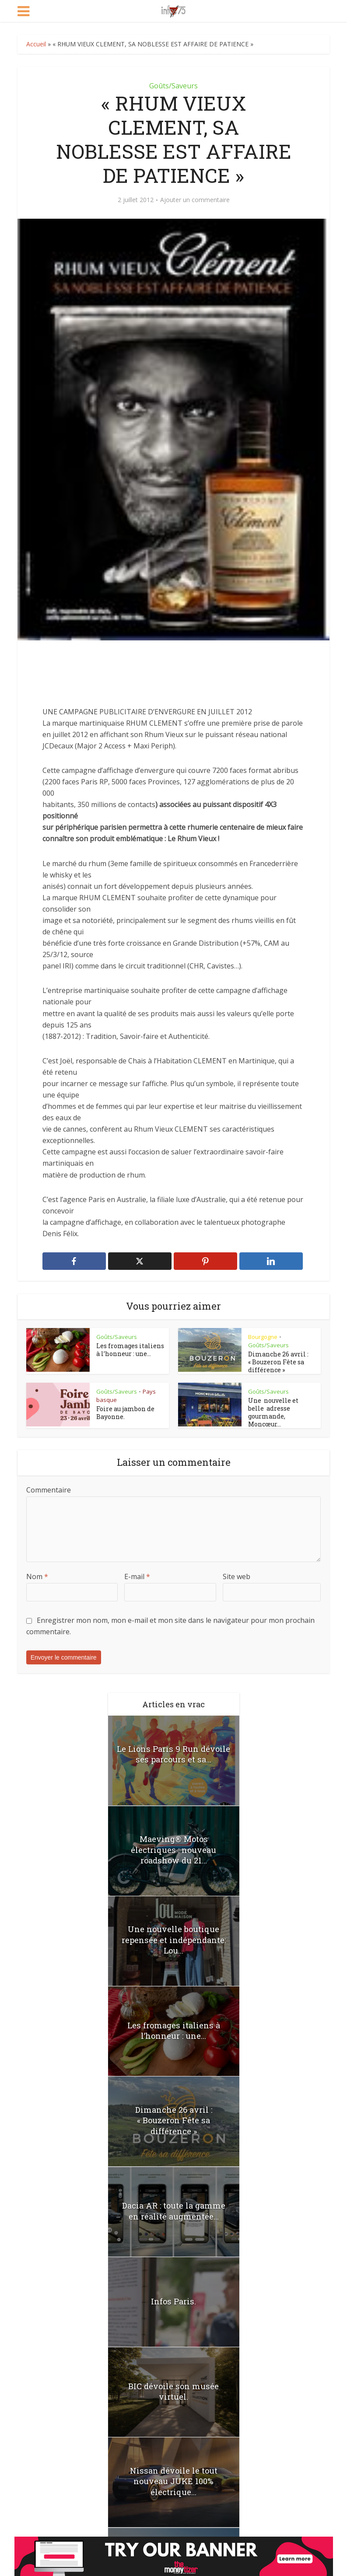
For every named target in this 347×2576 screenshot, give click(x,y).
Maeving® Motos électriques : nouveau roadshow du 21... (173, 1842)
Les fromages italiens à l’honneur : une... (130, 1350)
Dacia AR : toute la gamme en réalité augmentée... (173, 2209)
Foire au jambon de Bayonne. (125, 1413)
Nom (37, 1575)
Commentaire (48, 1488)
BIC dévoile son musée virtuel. (173, 2389)
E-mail (137, 1575)
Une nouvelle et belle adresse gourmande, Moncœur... (273, 1412)
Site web (236, 1575)
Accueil (36, 44)
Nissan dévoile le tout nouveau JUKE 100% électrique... (173, 2479)
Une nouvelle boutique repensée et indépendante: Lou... (173, 1938)
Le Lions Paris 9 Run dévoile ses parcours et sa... (173, 1752)
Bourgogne (262, 1337)
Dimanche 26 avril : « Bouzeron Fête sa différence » (278, 1362)
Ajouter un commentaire (195, 200)
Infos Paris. (174, 2300)
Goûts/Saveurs (173, 86)
